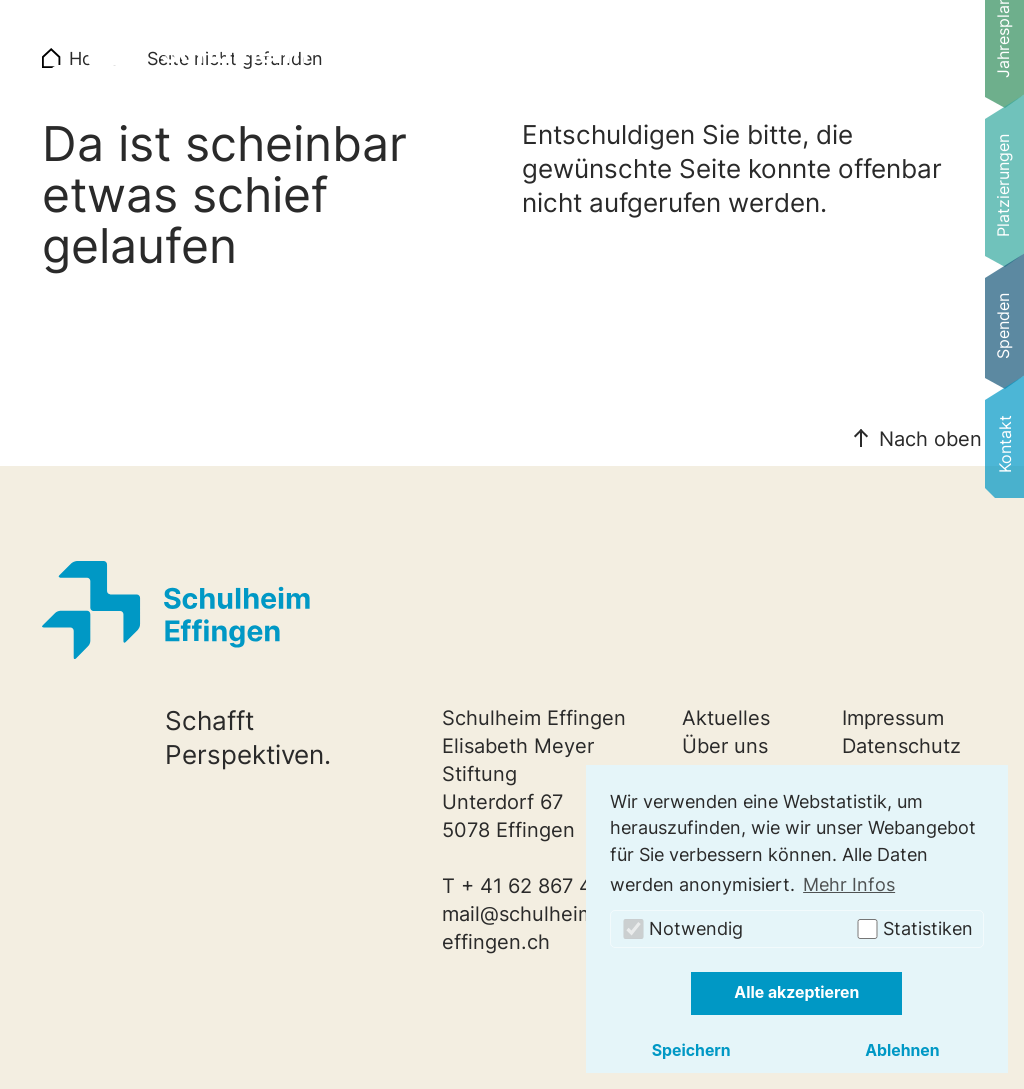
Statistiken (914, 928)
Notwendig (682, 928)
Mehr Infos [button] (849, 884)
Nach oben (930, 439)
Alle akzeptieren (796, 992)
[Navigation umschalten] (934, 64)
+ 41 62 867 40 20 (548, 886)
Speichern (691, 1050)
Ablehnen (902, 1050)
